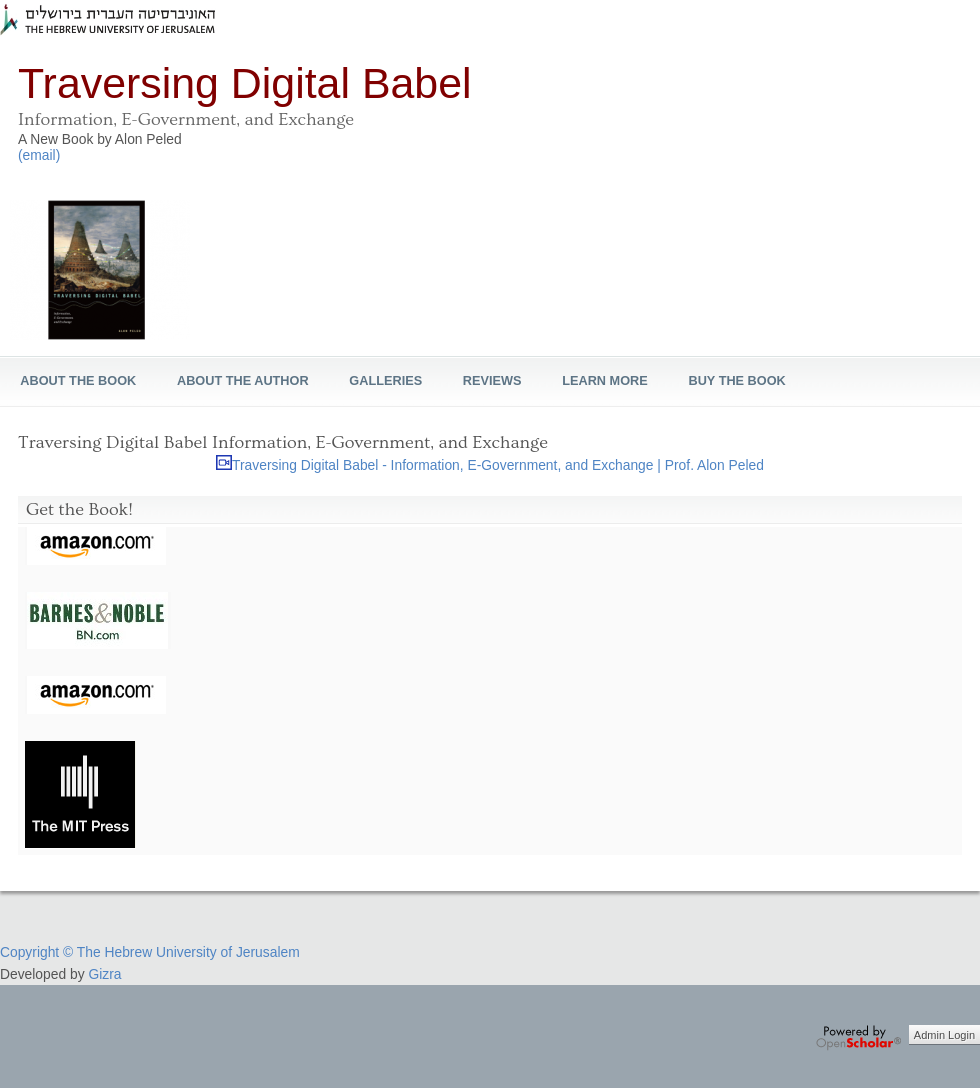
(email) (39, 155)
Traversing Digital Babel (245, 83)
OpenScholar (858, 1038)
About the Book (78, 380)
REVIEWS (492, 380)
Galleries (385, 380)
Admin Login (944, 1035)
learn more (605, 380)
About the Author (243, 380)
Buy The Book (736, 380)
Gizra (104, 974)
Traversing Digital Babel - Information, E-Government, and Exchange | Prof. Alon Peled (498, 465)
